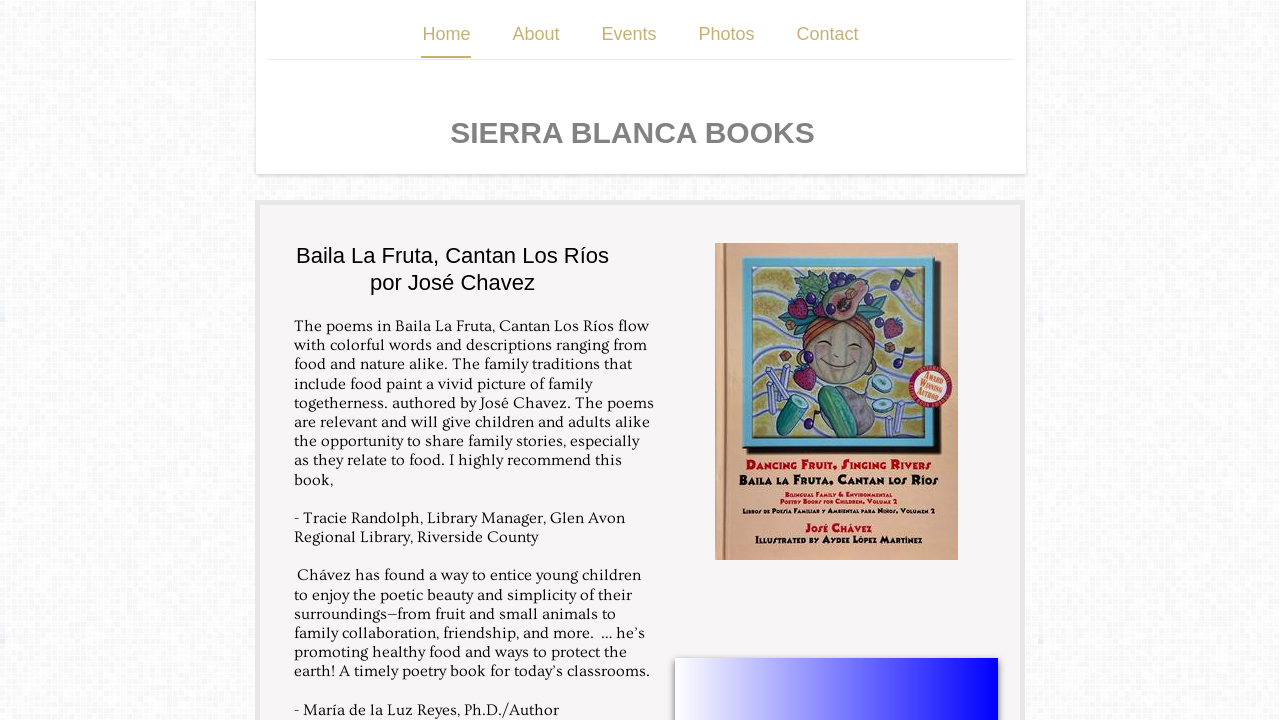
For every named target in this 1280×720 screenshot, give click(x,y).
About (535, 34)
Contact (828, 34)
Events (628, 34)
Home (446, 34)
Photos (727, 34)
